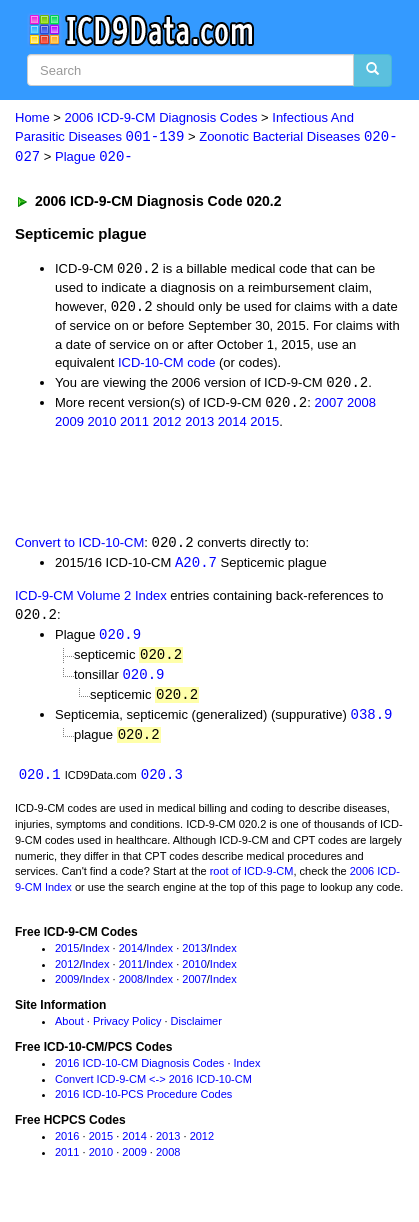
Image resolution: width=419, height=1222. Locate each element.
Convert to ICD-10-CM (79, 546)
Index (96, 957)
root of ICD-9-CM (252, 880)
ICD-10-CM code (167, 364)
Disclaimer (196, 1030)
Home (32, 117)
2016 (67, 1145)
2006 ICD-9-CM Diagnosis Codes (161, 117)
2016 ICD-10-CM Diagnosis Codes (139, 1072)
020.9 (120, 640)
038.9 (372, 722)
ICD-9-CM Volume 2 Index (91, 599)
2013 (199, 424)
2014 (232, 424)
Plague (94, 158)
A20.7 (196, 566)
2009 (69, 424)
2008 (361, 406)
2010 (102, 424)
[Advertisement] (160, 484)
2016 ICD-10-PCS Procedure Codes (143, 1103)
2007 (328, 406)
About (69, 1030)
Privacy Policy (127, 1030)
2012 (167, 424)
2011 (134, 424)
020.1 (40, 783)
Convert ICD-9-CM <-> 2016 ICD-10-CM (153, 1088)
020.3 (162, 783)
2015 (264, 424)
